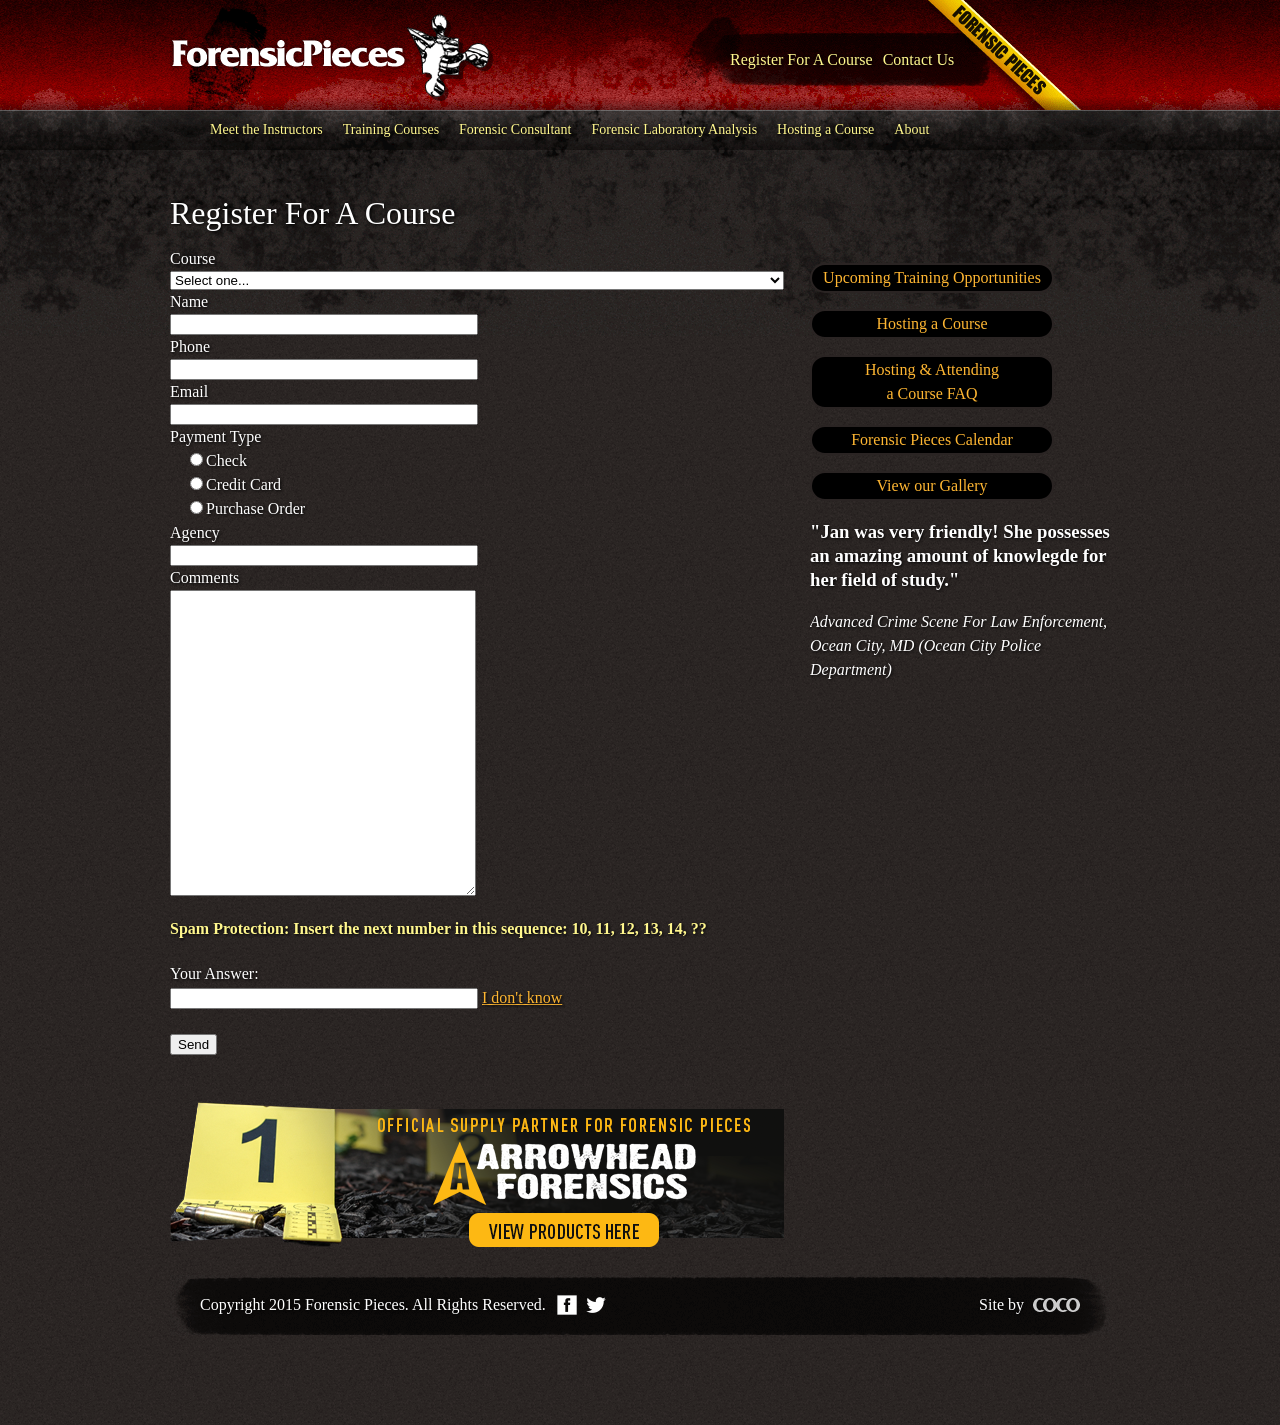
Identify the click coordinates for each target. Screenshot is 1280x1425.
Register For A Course (801, 59)
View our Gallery (932, 485)
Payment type (215, 436)
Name (189, 301)
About (911, 129)
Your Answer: (214, 1033)
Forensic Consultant (515, 129)
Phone (190, 346)
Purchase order (255, 508)
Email (189, 391)
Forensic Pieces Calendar (932, 439)
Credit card (243, 484)
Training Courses (391, 129)
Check (226, 460)
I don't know (522, 1057)
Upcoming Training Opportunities (932, 277)
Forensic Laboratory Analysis (674, 129)
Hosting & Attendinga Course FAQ (932, 381)
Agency (195, 532)
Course (192, 258)
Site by (1029, 1364)
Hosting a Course (825, 129)
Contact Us (919, 59)
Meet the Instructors (266, 129)
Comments (204, 577)
